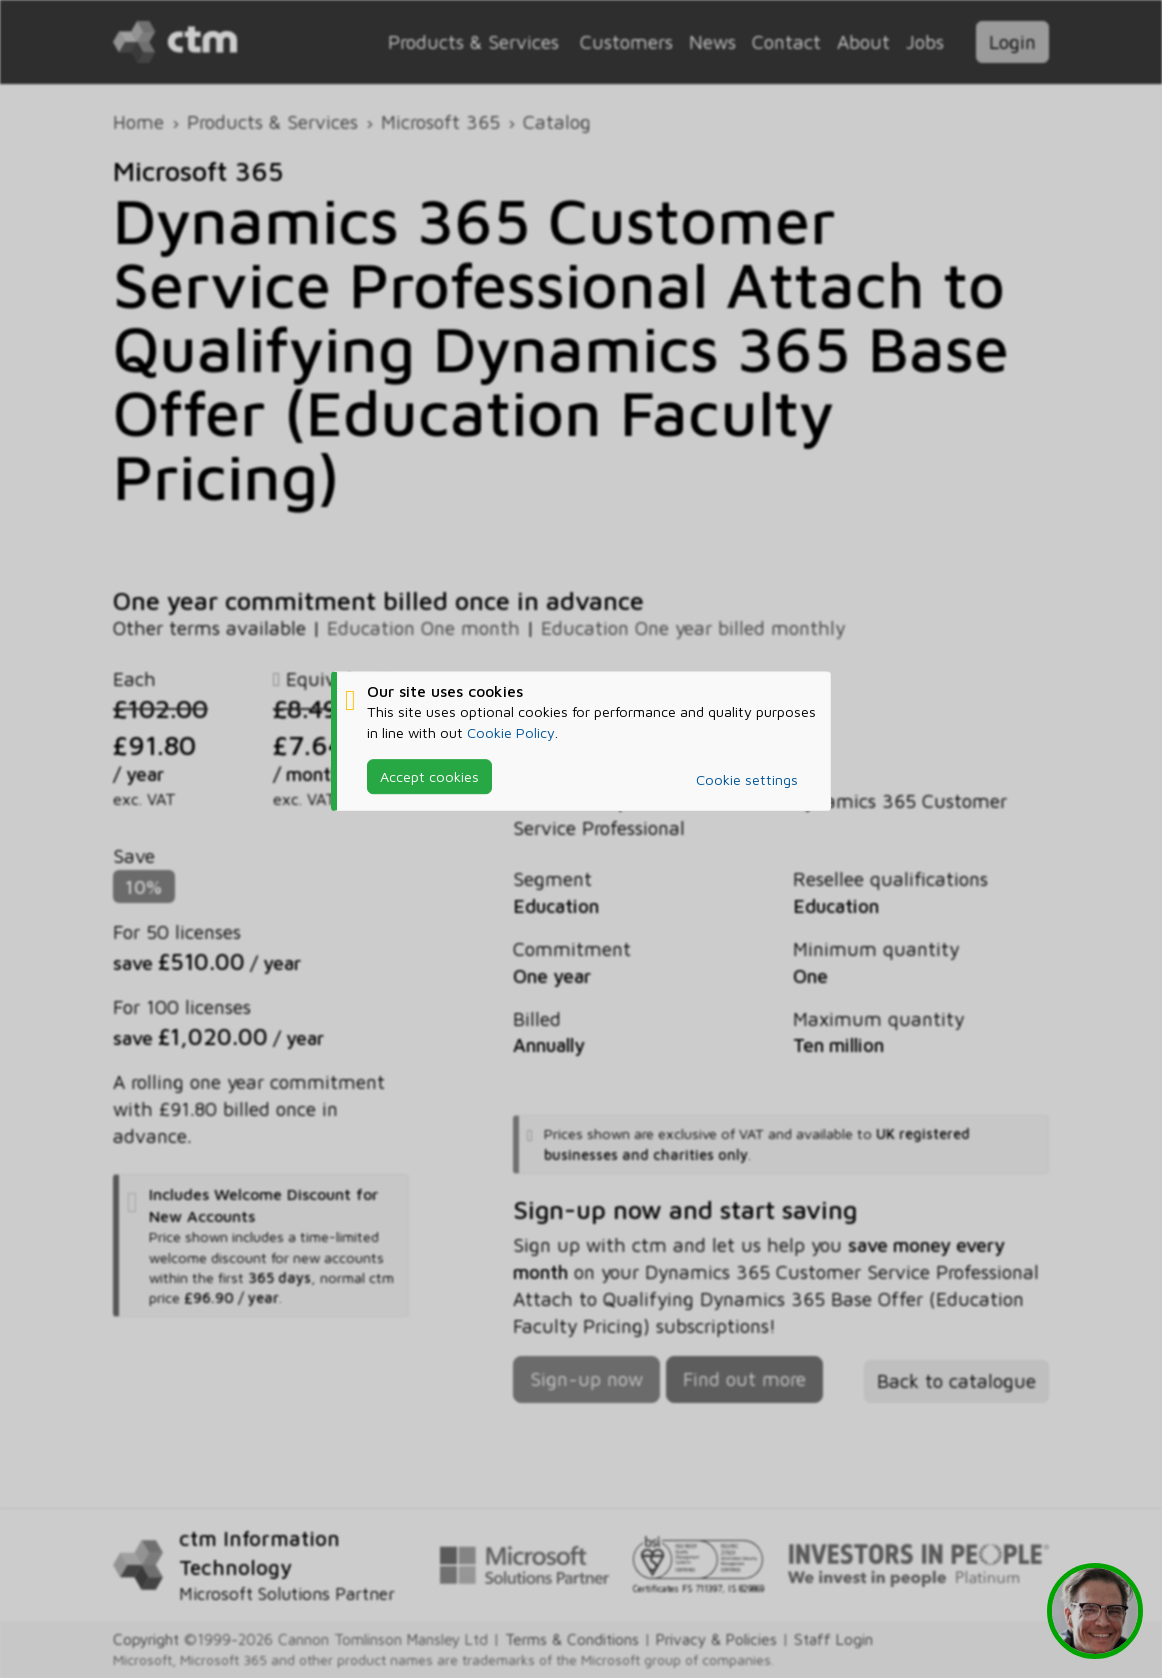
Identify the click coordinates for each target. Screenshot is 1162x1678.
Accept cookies (429, 776)
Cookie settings (747, 779)
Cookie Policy (511, 732)
